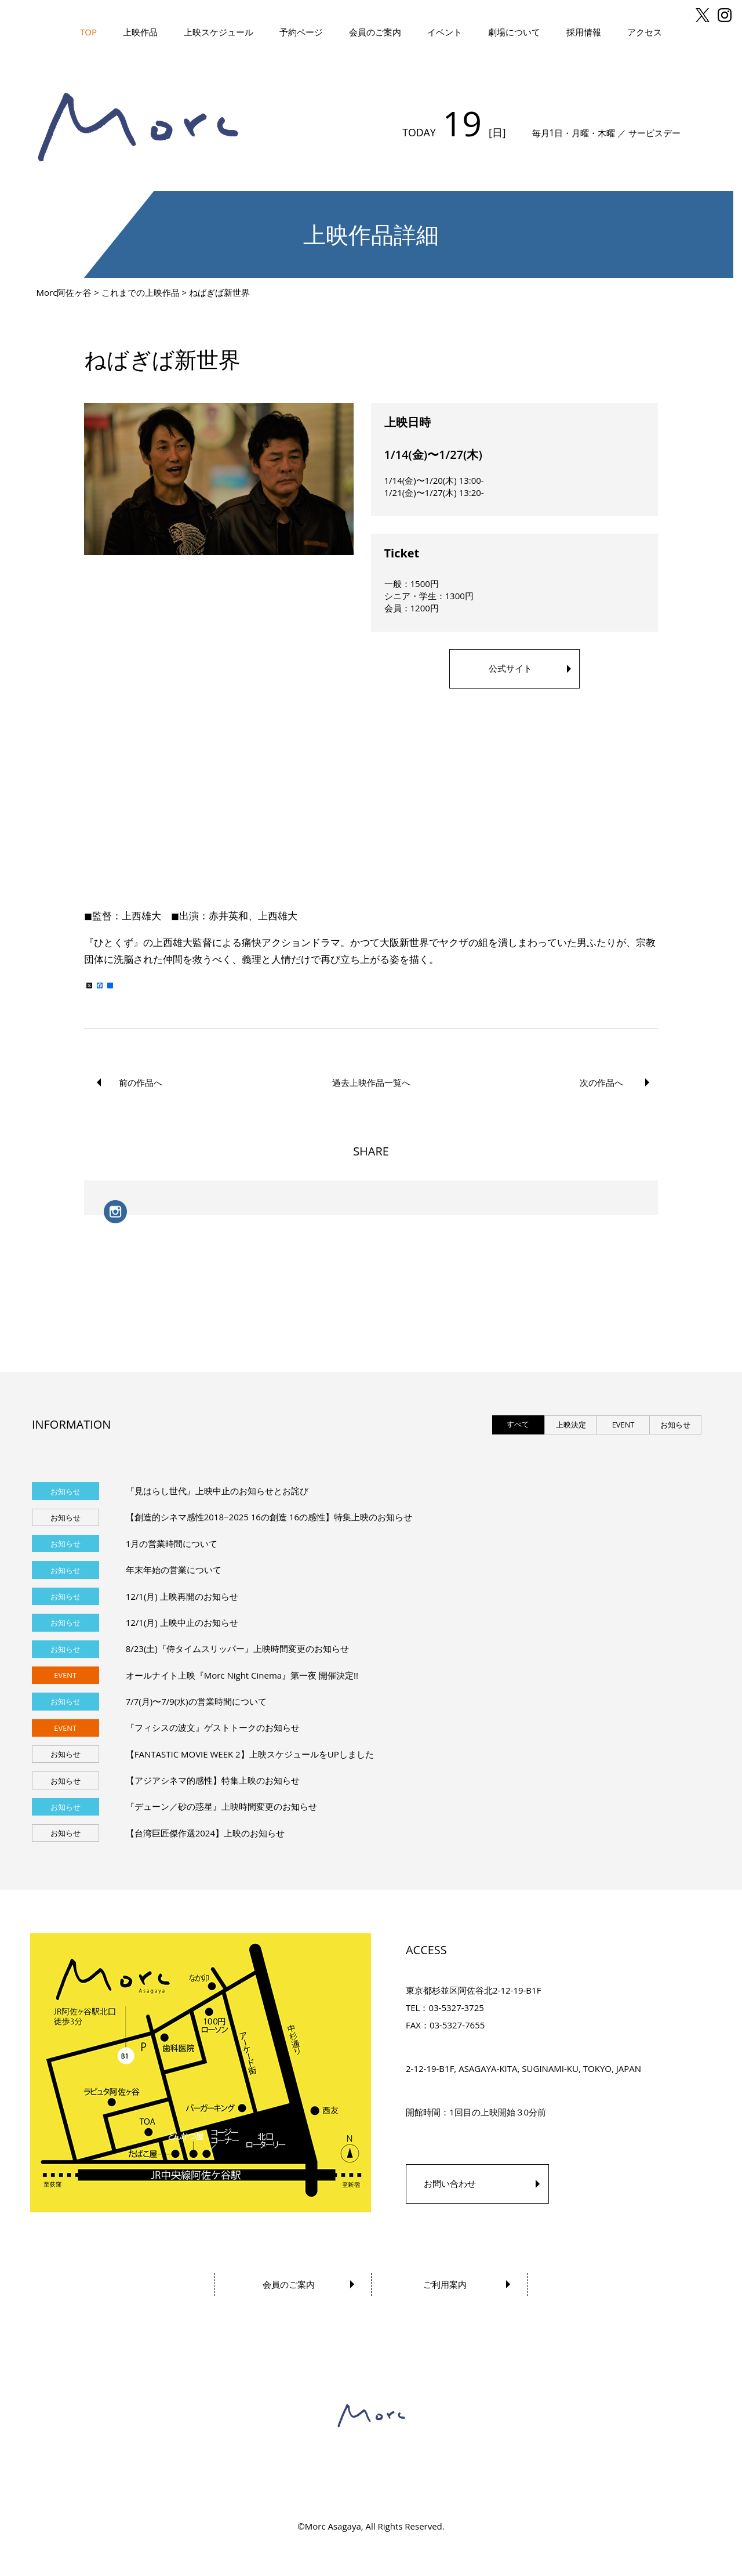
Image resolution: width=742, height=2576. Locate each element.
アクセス (644, 32)
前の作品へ (140, 1082)
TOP (88, 32)
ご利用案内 (445, 2284)
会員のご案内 (375, 32)
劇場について (514, 32)
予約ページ (301, 32)
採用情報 (583, 32)
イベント (444, 32)
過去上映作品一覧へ (371, 1082)
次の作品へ (601, 1082)
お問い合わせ (450, 2183)
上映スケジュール (218, 32)
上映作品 (140, 32)
